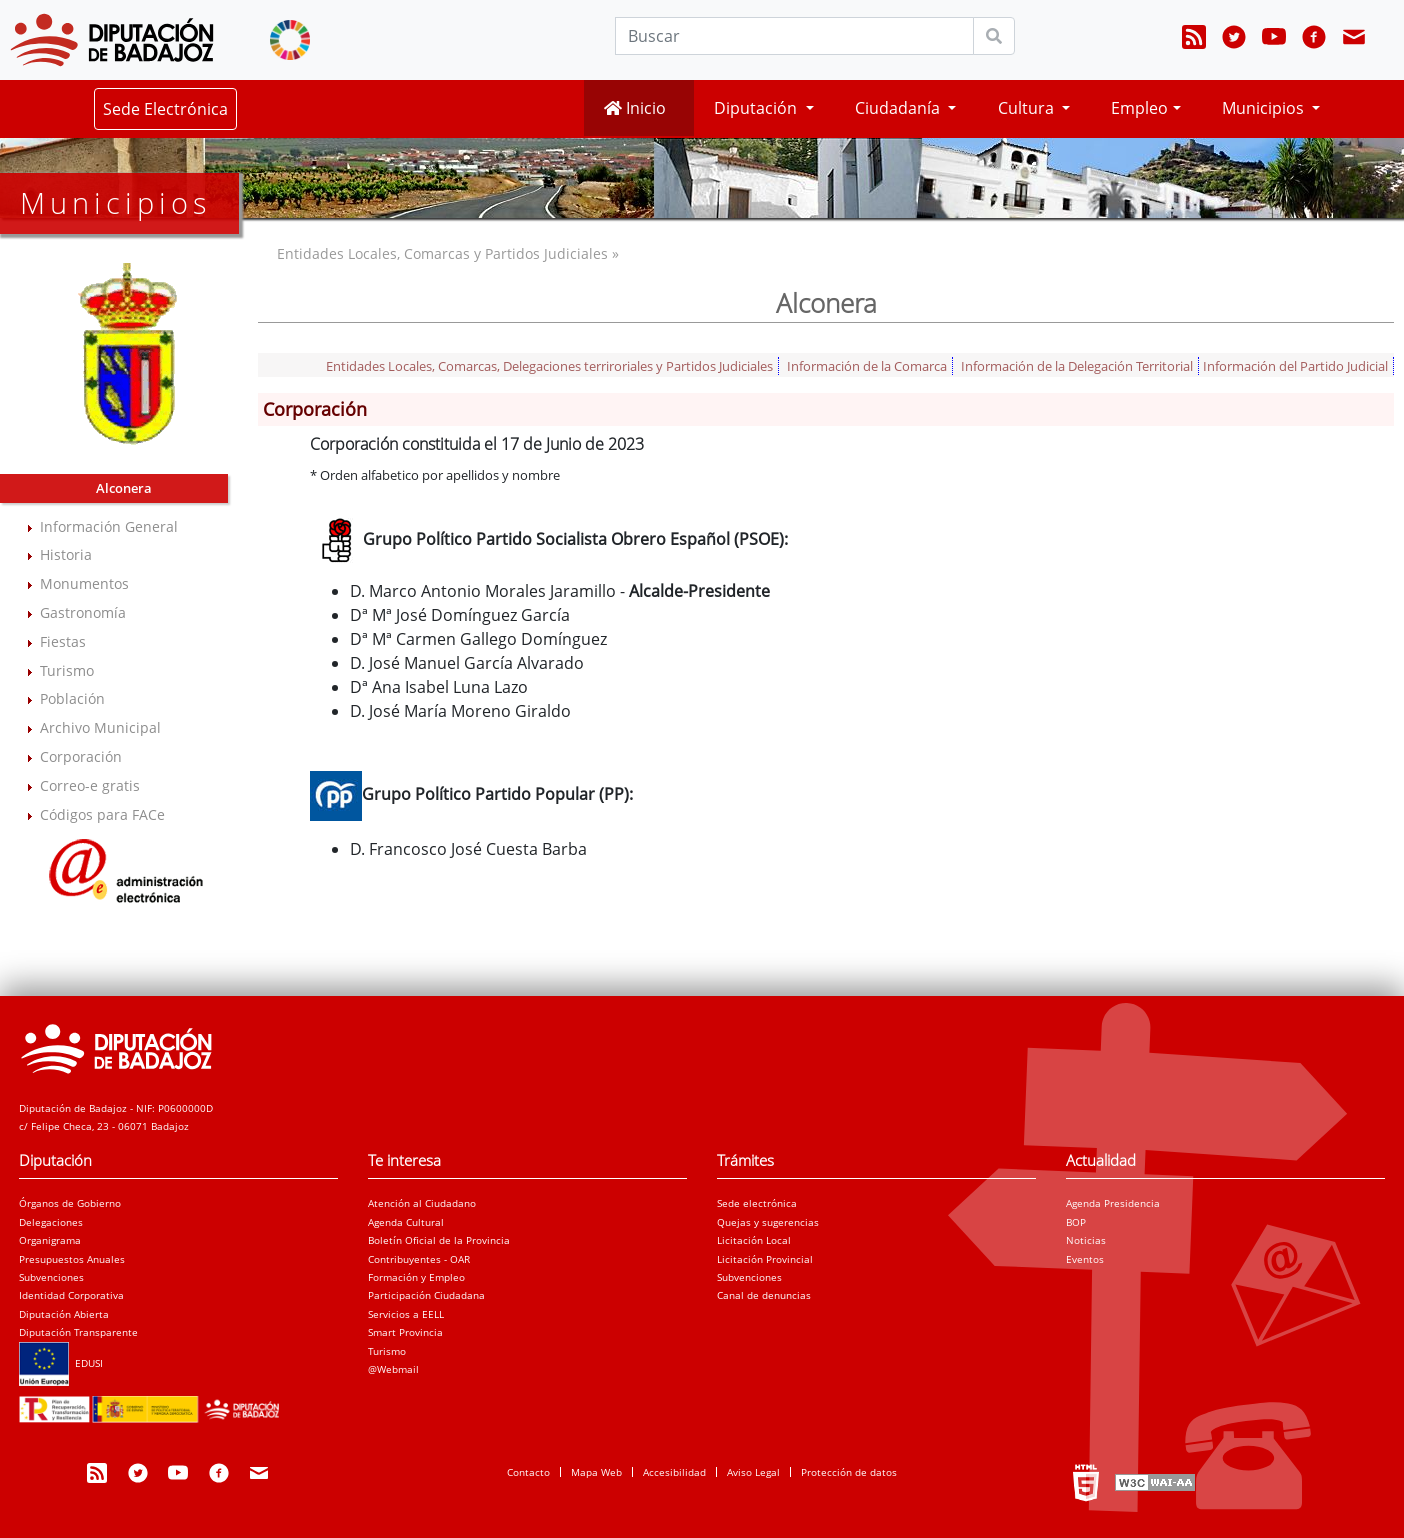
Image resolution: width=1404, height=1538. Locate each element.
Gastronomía (83, 612)
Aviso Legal (753, 1472)
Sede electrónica (757, 1203)
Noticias (1086, 1240)
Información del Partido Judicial (1295, 366)
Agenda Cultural (406, 1222)
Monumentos (84, 583)
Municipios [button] (1265, 108)
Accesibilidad (674, 1472)
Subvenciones (51, 1277)
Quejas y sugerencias (768, 1222)
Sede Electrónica (165, 109)
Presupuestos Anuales (72, 1259)
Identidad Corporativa (71, 1295)
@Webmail (393, 1369)
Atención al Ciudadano (422, 1203)
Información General (109, 526)
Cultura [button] (1028, 108)
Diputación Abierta (64, 1314)
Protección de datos (849, 1472)
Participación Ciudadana (426, 1295)
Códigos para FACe (102, 814)
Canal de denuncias (764, 1295)
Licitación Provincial (765, 1259)
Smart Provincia (405, 1332)
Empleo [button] (1139, 108)
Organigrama (50, 1240)
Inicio (635, 108)
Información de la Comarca (867, 366)
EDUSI (61, 1363)
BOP (1076, 1222)
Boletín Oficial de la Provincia (439, 1240)
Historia (66, 554)
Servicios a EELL (406, 1314)
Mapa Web (596, 1472)
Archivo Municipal (100, 727)
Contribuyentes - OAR (419, 1259)
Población (72, 698)
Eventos (1085, 1259)
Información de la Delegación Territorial (1077, 366)
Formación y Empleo (416, 1277)
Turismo (67, 670)
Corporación (81, 756)
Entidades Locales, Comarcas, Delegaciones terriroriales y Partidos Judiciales (549, 366)
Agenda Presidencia (1113, 1203)
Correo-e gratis (90, 785)
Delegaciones (51, 1222)
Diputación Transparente (78, 1332)
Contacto (528, 1472)
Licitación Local (754, 1240)
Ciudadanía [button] (899, 108)
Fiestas (63, 641)
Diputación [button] (757, 108)
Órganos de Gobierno (70, 1203)
